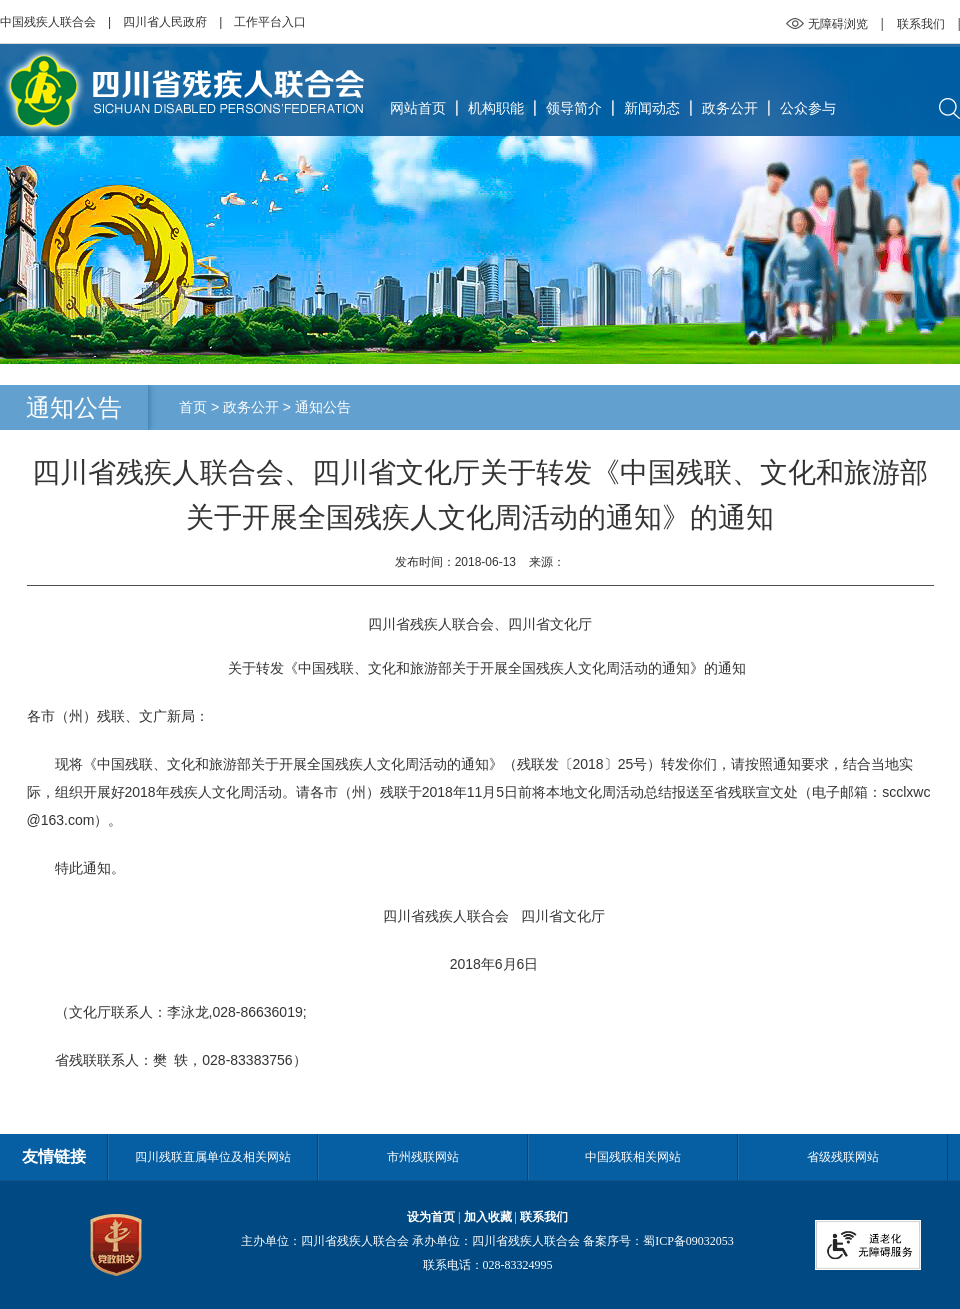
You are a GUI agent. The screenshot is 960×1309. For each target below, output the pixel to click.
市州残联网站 (423, 1157)
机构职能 (496, 108)
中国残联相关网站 (633, 1157)
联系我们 (921, 24)
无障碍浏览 (838, 24)
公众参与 (808, 108)
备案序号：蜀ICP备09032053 (658, 1241)
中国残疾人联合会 (48, 22)
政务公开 (730, 108)
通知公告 (323, 407)
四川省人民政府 (165, 22)
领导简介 (574, 108)
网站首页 (418, 108)
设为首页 (431, 1217)
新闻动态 (652, 108)
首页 (193, 407)
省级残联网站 (843, 1157)
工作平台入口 (270, 22)
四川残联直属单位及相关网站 (213, 1157)
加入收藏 (488, 1217)
